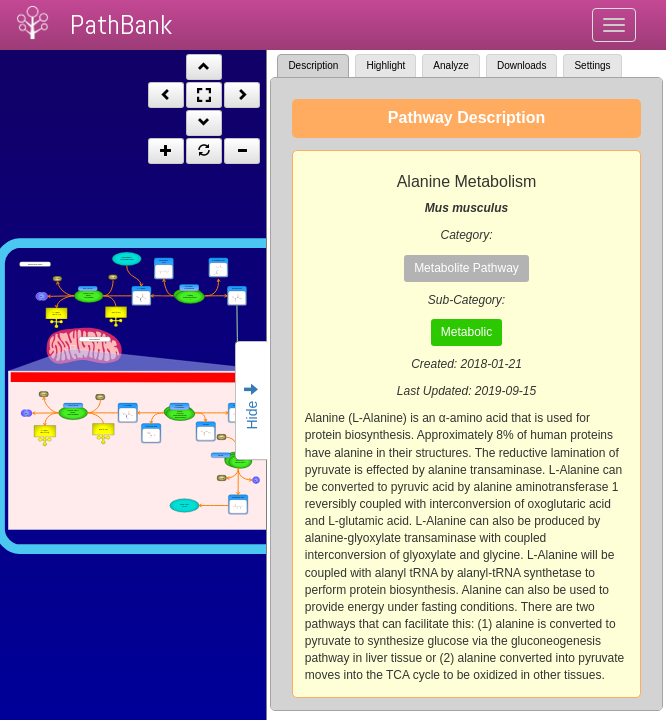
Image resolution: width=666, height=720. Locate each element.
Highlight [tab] (385, 65)
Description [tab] (313, 65)
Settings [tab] (592, 65)
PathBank (121, 24)
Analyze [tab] (451, 65)
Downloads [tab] (521, 65)
